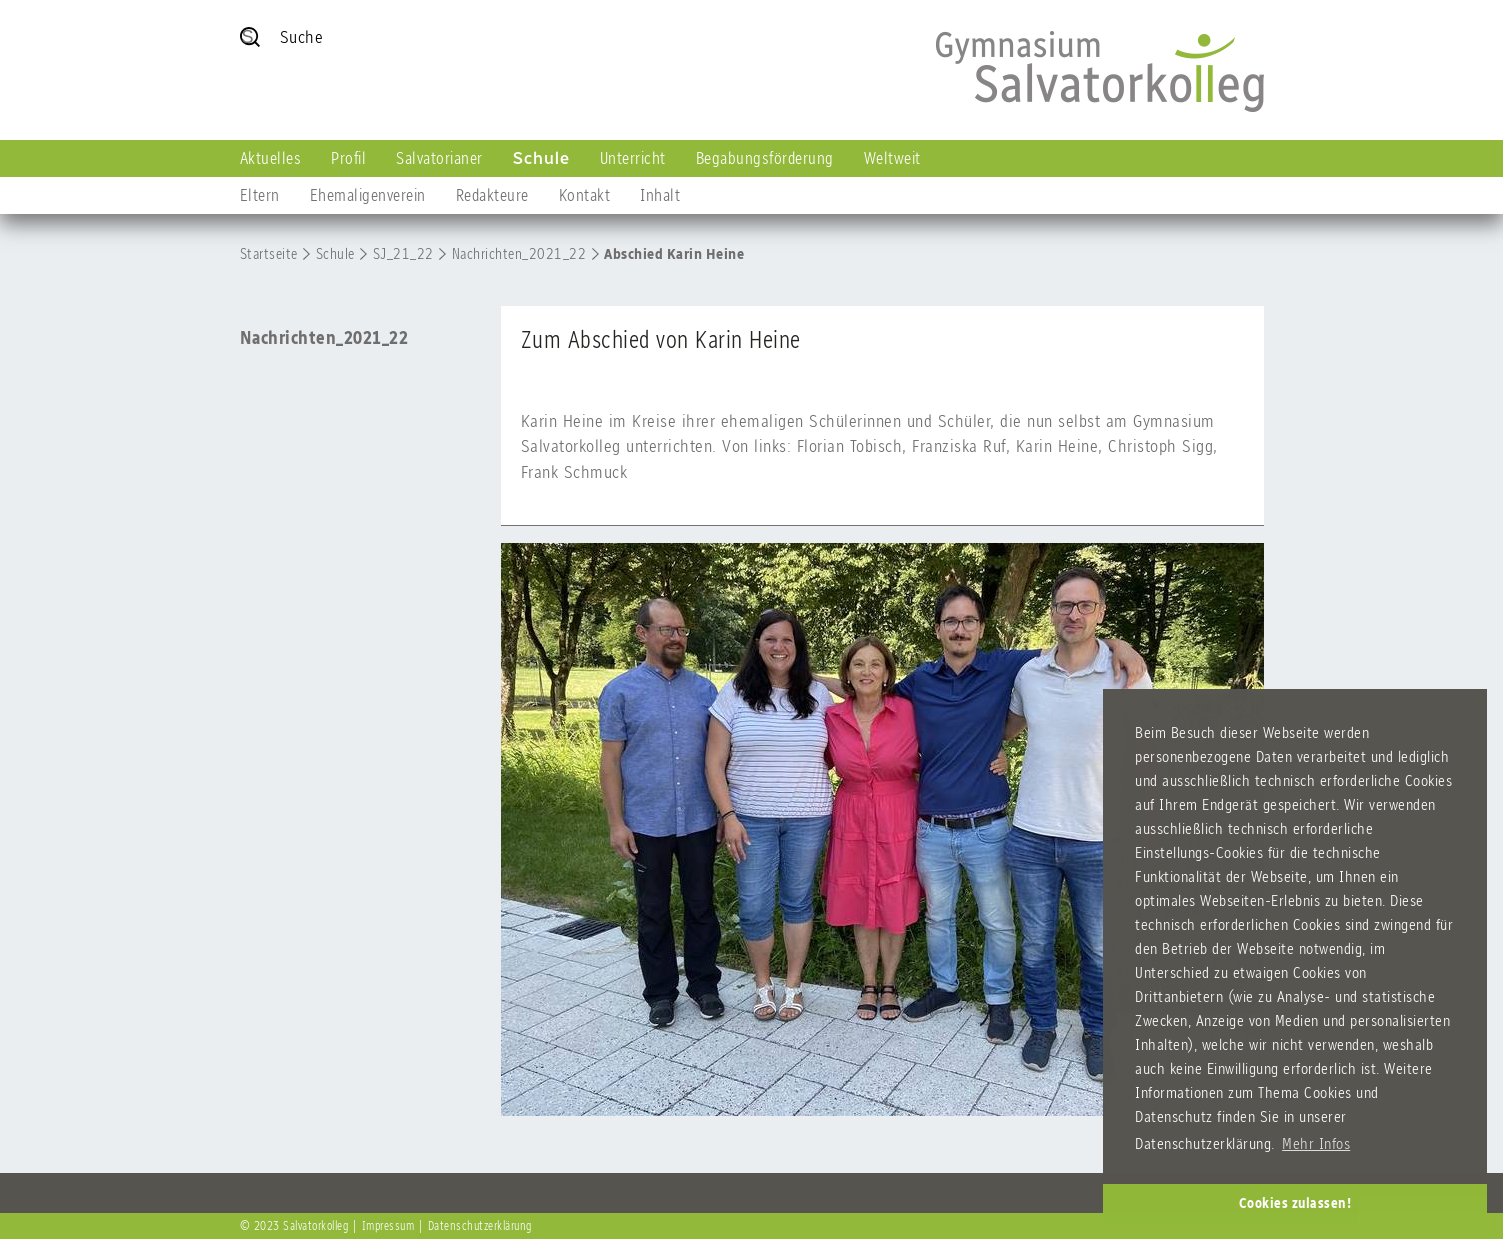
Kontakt (585, 195)
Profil (348, 158)
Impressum (388, 1226)
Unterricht (633, 158)
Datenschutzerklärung (480, 1226)
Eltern (260, 195)
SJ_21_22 (403, 254)
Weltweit (892, 158)
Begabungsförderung (765, 158)
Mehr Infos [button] (1316, 1143)
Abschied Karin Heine (674, 254)
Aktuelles (271, 158)
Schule (541, 158)
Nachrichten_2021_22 (519, 254)
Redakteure (492, 195)
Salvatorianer (439, 158)
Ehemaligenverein (368, 195)
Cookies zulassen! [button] (1295, 1203)
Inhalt (660, 195)
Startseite (269, 254)
